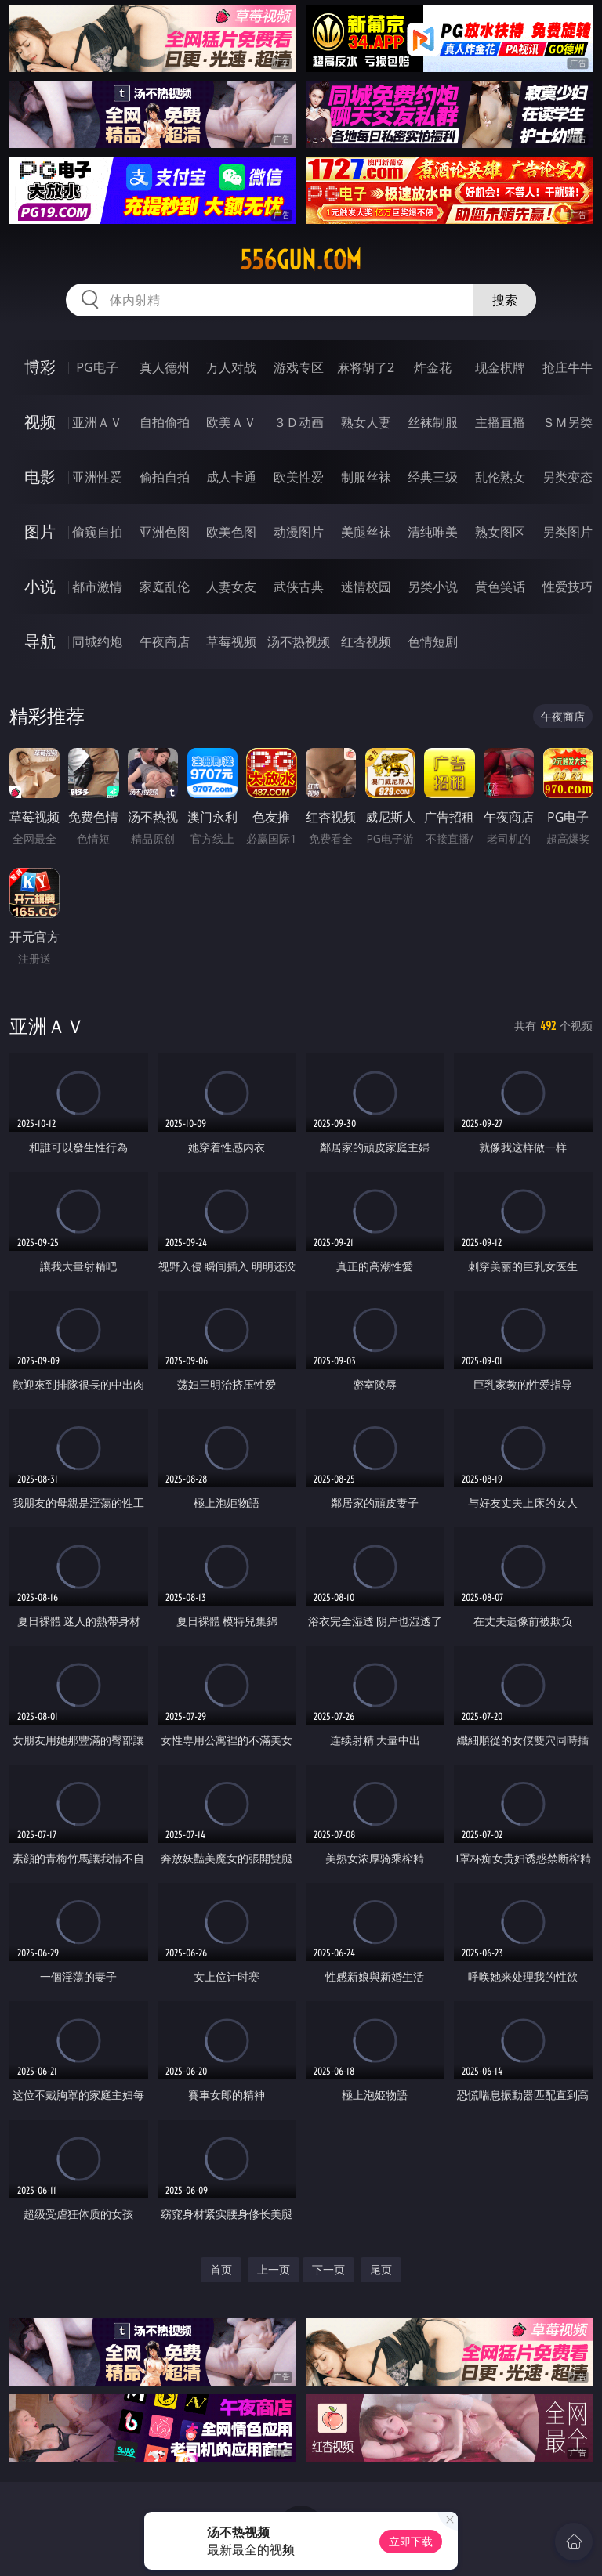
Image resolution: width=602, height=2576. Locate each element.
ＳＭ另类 (567, 422)
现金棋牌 (500, 367)
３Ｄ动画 (299, 422)
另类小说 (433, 586)
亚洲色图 (165, 531)
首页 (221, 2269)
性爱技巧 (567, 586)
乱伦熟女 (500, 477)
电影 (40, 476)
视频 (40, 421)
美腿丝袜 (366, 531)
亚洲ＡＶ (97, 422)
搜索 (504, 300)
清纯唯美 (433, 531)
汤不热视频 (298, 641)
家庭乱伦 (165, 586)
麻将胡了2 (365, 367)
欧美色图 (231, 531)
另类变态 (567, 477)
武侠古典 (299, 586)
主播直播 (500, 422)
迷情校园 (366, 586)
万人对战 (231, 367)
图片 (40, 531)
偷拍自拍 (165, 477)
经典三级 (433, 477)
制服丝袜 (366, 477)
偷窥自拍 (97, 531)
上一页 (273, 2269)
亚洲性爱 (97, 477)
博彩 (40, 367)
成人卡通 (231, 477)
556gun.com (300, 260)
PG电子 (97, 367)
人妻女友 (231, 586)
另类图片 (567, 531)
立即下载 (411, 2541)
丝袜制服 (433, 422)
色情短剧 (433, 641)
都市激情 (97, 586)
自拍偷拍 (165, 422)
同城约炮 (97, 641)
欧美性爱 (299, 477)
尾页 (381, 2269)
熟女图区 (500, 531)
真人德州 (165, 367)
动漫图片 (299, 531)
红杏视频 (366, 641)
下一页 (328, 2269)
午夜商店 (165, 641)
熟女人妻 (366, 422)
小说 (40, 586)
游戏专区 (299, 367)
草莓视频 (231, 641)
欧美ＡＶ (231, 422)
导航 (40, 641)
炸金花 (433, 367)
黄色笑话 (500, 586)
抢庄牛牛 (567, 367)
